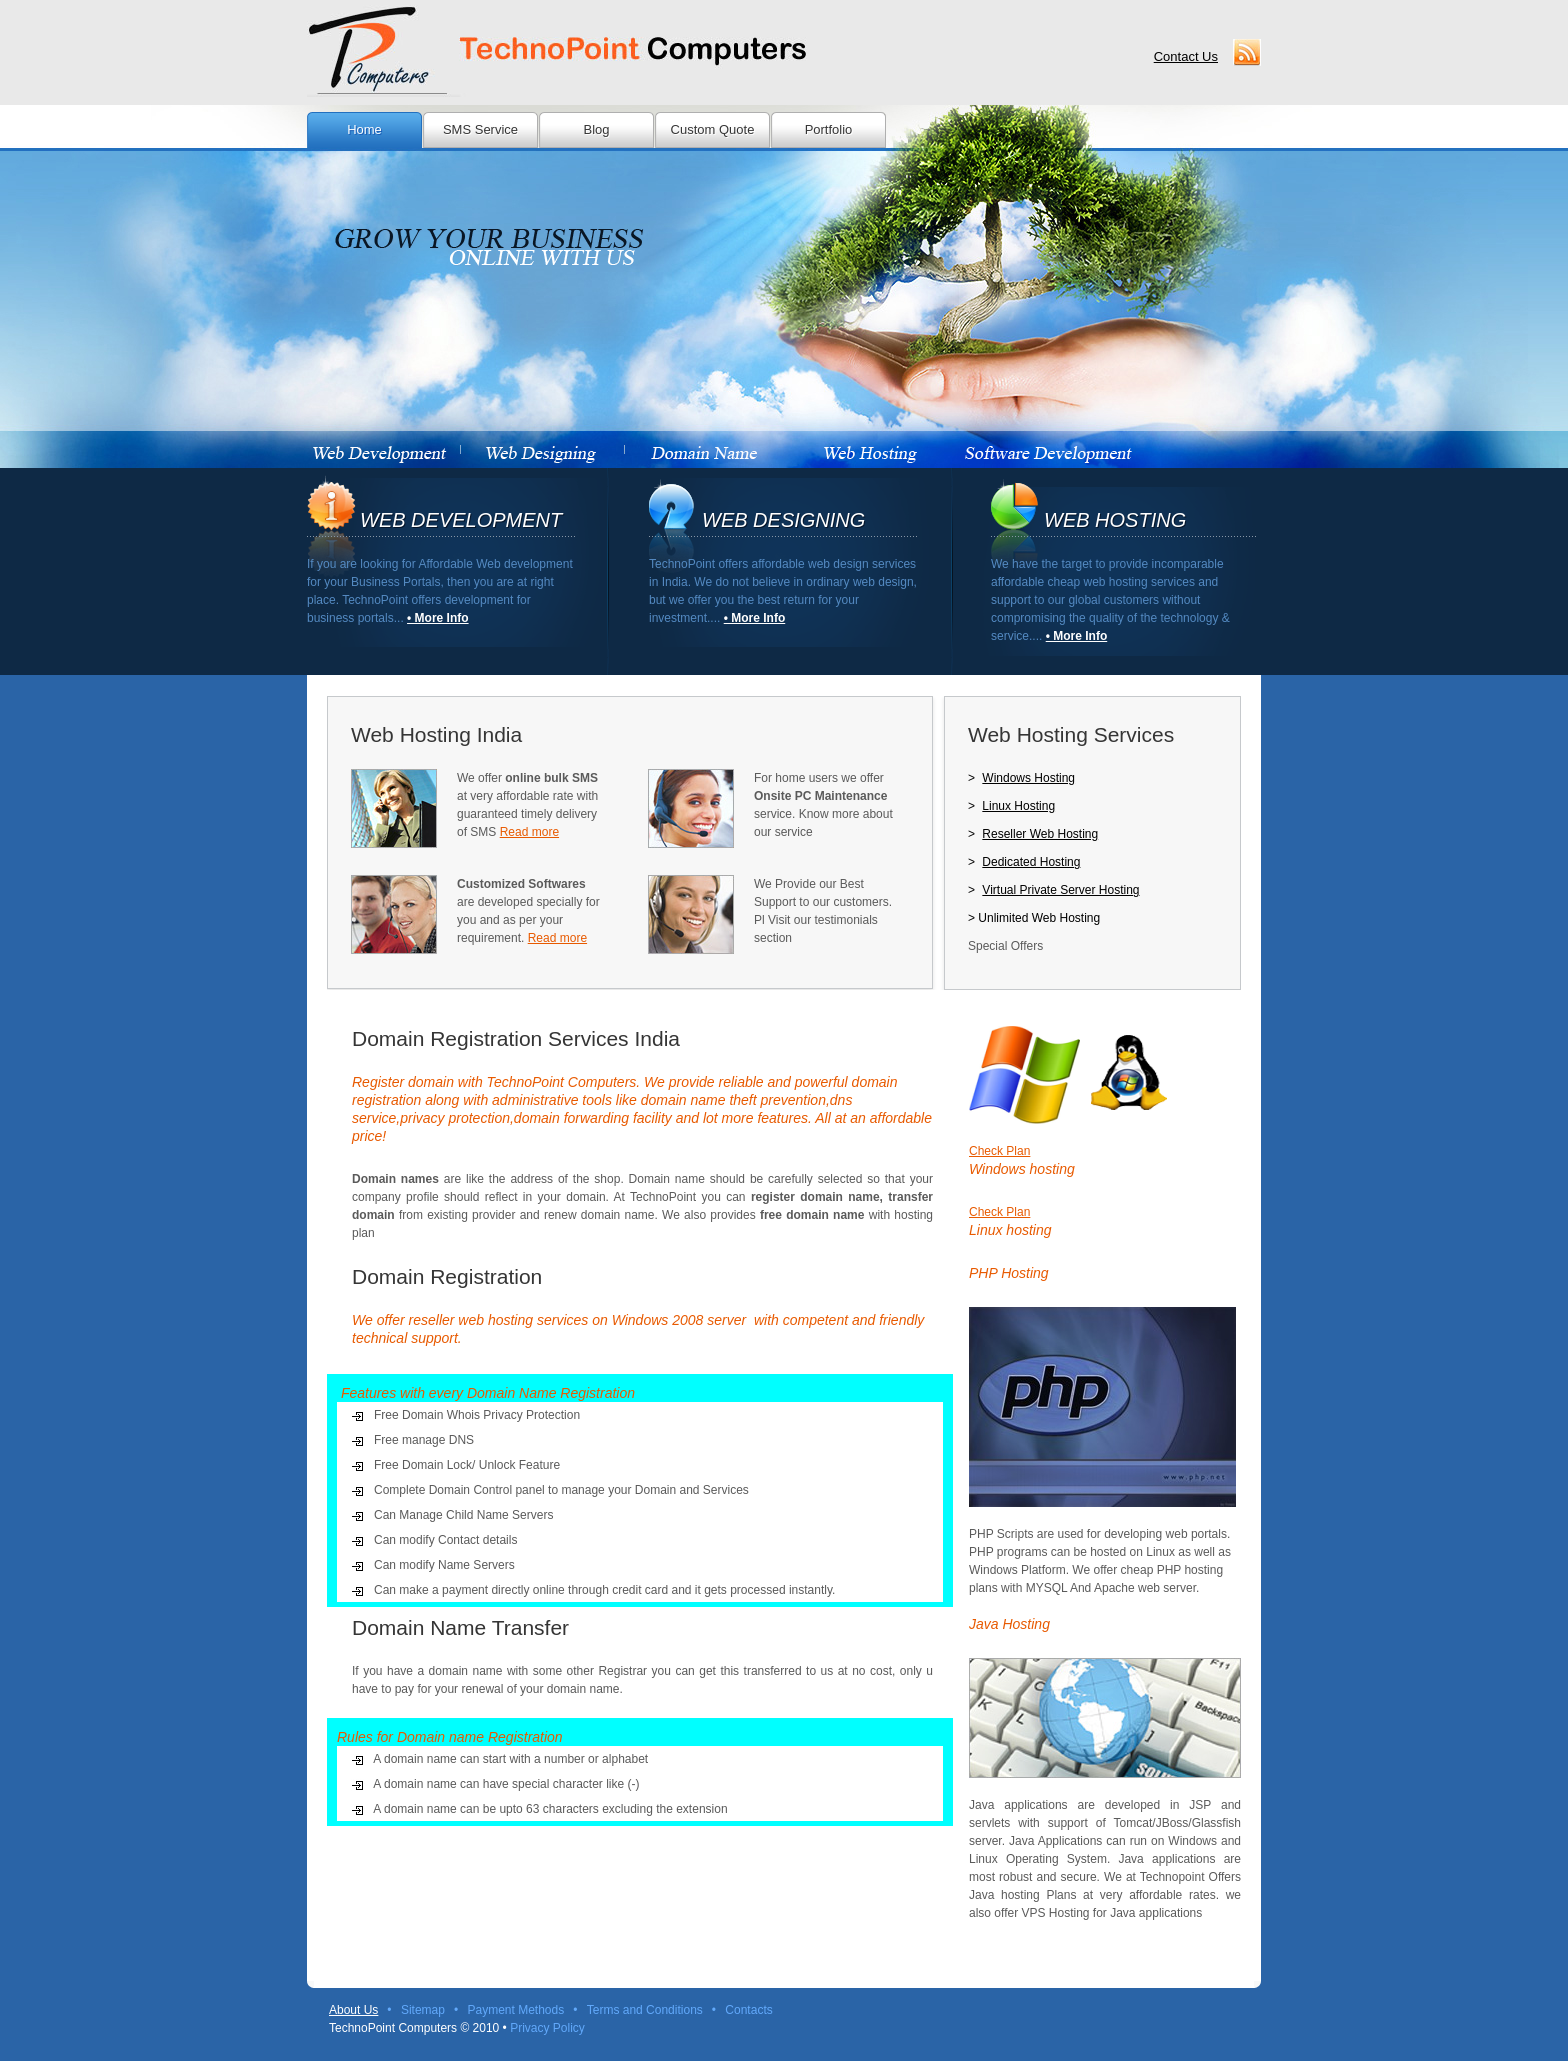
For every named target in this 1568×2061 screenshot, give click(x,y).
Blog (596, 129)
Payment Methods (515, 2010)
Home (364, 129)
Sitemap (423, 2010)
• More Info (438, 618)
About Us (353, 2010)
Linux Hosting (1018, 806)
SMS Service (480, 129)
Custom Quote (713, 129)
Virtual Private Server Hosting (1060, 890)
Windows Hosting (1028, 778)
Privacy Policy (547, 2028)
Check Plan (999, 1151)
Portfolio (829, 129)
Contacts (748, 2010)
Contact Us (1186, 56)
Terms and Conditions (645, 2010)
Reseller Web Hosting (1040, 834)
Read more (529, 832)
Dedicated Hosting (1031, 862)
